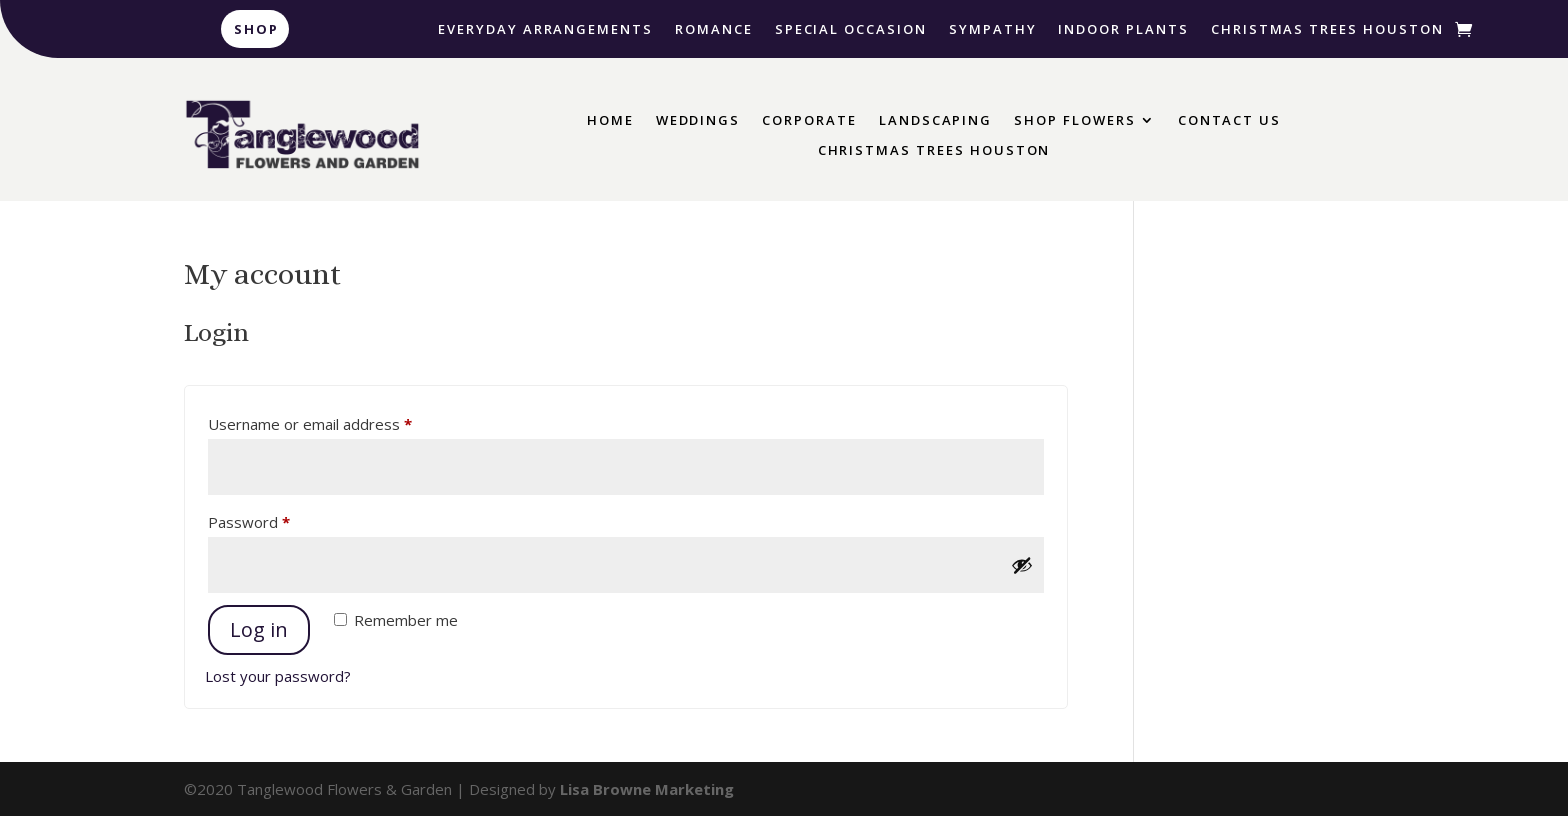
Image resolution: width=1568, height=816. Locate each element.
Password (280, 519)
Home (610, 121)
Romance (714, 30)
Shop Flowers (1074, 121)
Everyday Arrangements (545, 30)
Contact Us (1230, 121)
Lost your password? (278, 676)
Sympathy (993, 30)
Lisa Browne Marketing (647, 789)
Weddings (698, 121)
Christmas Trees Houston (1327, 30)
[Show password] (1022, 565)
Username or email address (341, 421)
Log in (259, 629)
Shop (256, 29)
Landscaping (935, 121)
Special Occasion (851, 30)
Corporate (809, 121)
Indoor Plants (1123, 30)
